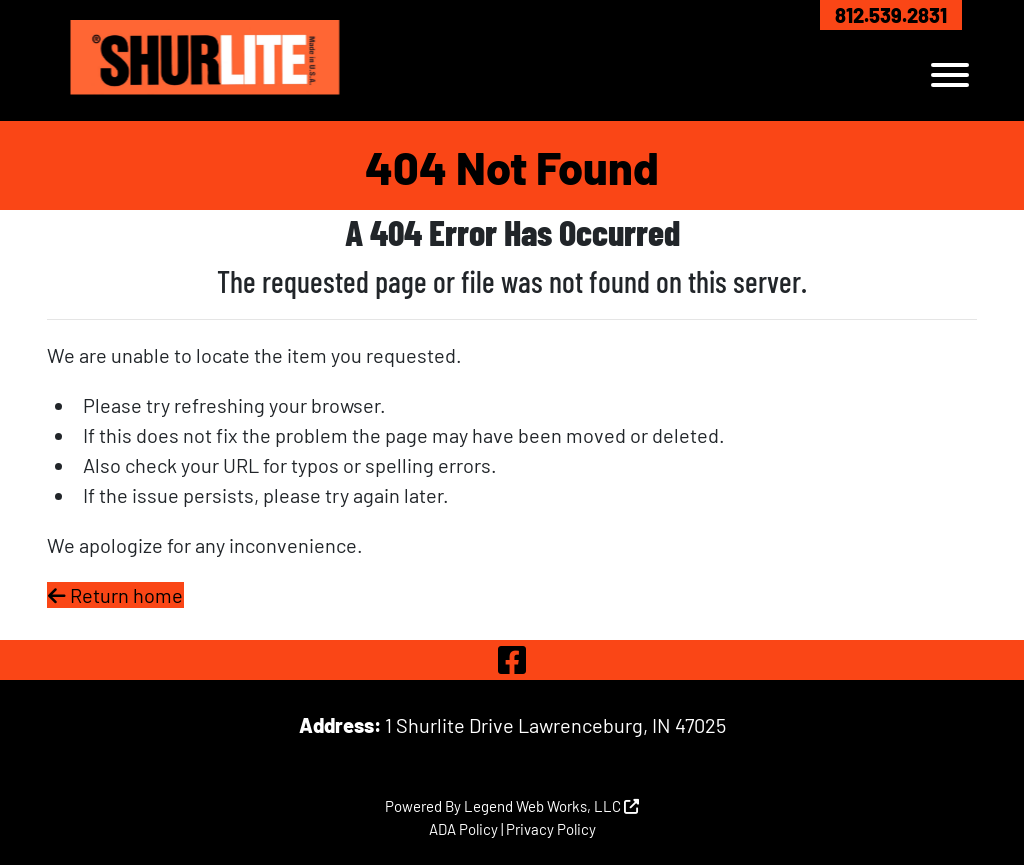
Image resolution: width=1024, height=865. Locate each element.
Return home (115, 595)
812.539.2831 (891, 15)
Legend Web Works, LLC (551, 806)
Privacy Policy (551, 829)
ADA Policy (463, 829)
